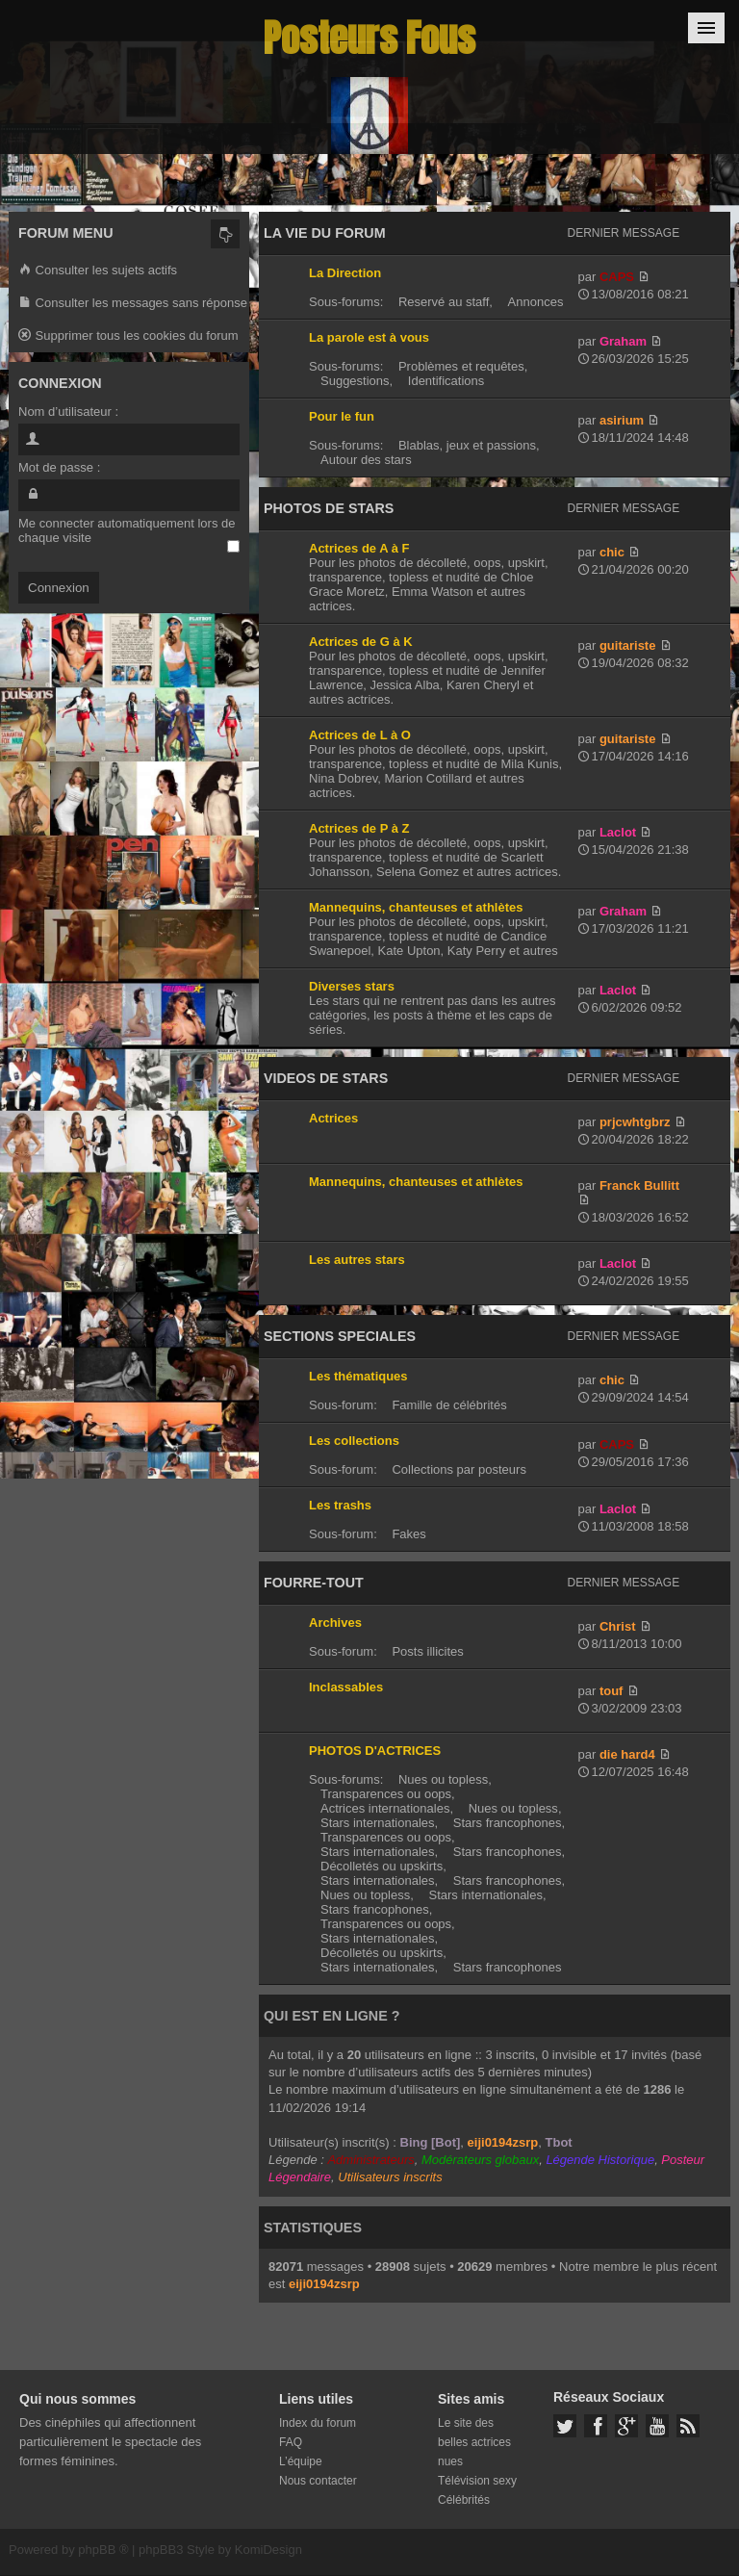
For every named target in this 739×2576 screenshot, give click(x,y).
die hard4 (627, 1754)
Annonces (536, 302)
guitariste (627, 645)
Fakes (408, 1534)
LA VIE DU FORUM (325, 233)
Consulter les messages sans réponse (132, 304)
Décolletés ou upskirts (381, 1866)
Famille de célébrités (449, 1405)
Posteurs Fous (369, 38)
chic (611, 552)
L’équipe (300, 2461)
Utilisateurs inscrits (390, 2177)
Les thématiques (358, 1376)
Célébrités (464, 2500)
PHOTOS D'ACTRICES (375, 1750)
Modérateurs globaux (480, 2159)
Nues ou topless (443, 1779)
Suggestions (355, 381)
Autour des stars (366, 459)
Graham (623, 341)
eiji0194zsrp (503, 2142)
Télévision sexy (477, 2480)
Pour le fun (341, 416)
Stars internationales (377, 1823)
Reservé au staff (443, 302)
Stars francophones (507, 1823)
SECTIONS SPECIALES (340, 1336)
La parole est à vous (369, 337)
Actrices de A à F (359, 548)
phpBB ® (103, 2549)
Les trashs (340, 1505)
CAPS (616, 277)
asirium (621, 420)
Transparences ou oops (385, 1794)
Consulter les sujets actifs (97, 271)
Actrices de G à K (361, 641)
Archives (335, 1622)
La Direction (345, 273)
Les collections (354, 1440)
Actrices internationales (384, 1808)
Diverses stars (352, 986)
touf (611, 1691)
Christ (617, 1626)
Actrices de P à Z (359, 828)
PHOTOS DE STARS (329, 508)
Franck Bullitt (639, 1185)
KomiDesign (268, 2549)
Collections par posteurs (458, 1469)
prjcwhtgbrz (635, 1122)
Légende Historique (600, 2159)
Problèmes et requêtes (461, 366)
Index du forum (317, 2423)
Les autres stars (357, 1259)
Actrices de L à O (360, 735)
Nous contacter (318, 2480)
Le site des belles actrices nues (474, 2442)
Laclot (617, 832)
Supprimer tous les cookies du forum (128, 336)
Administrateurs (370, 2159)
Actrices (333, 1118)
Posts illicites (427, 1651)
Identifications (446, 381)
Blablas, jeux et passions (467, 445)
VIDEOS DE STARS (326, 1078)
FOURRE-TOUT (314, 1582)
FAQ (290, 2442)
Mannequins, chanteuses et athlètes (416, 907)
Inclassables (346, 1687)
